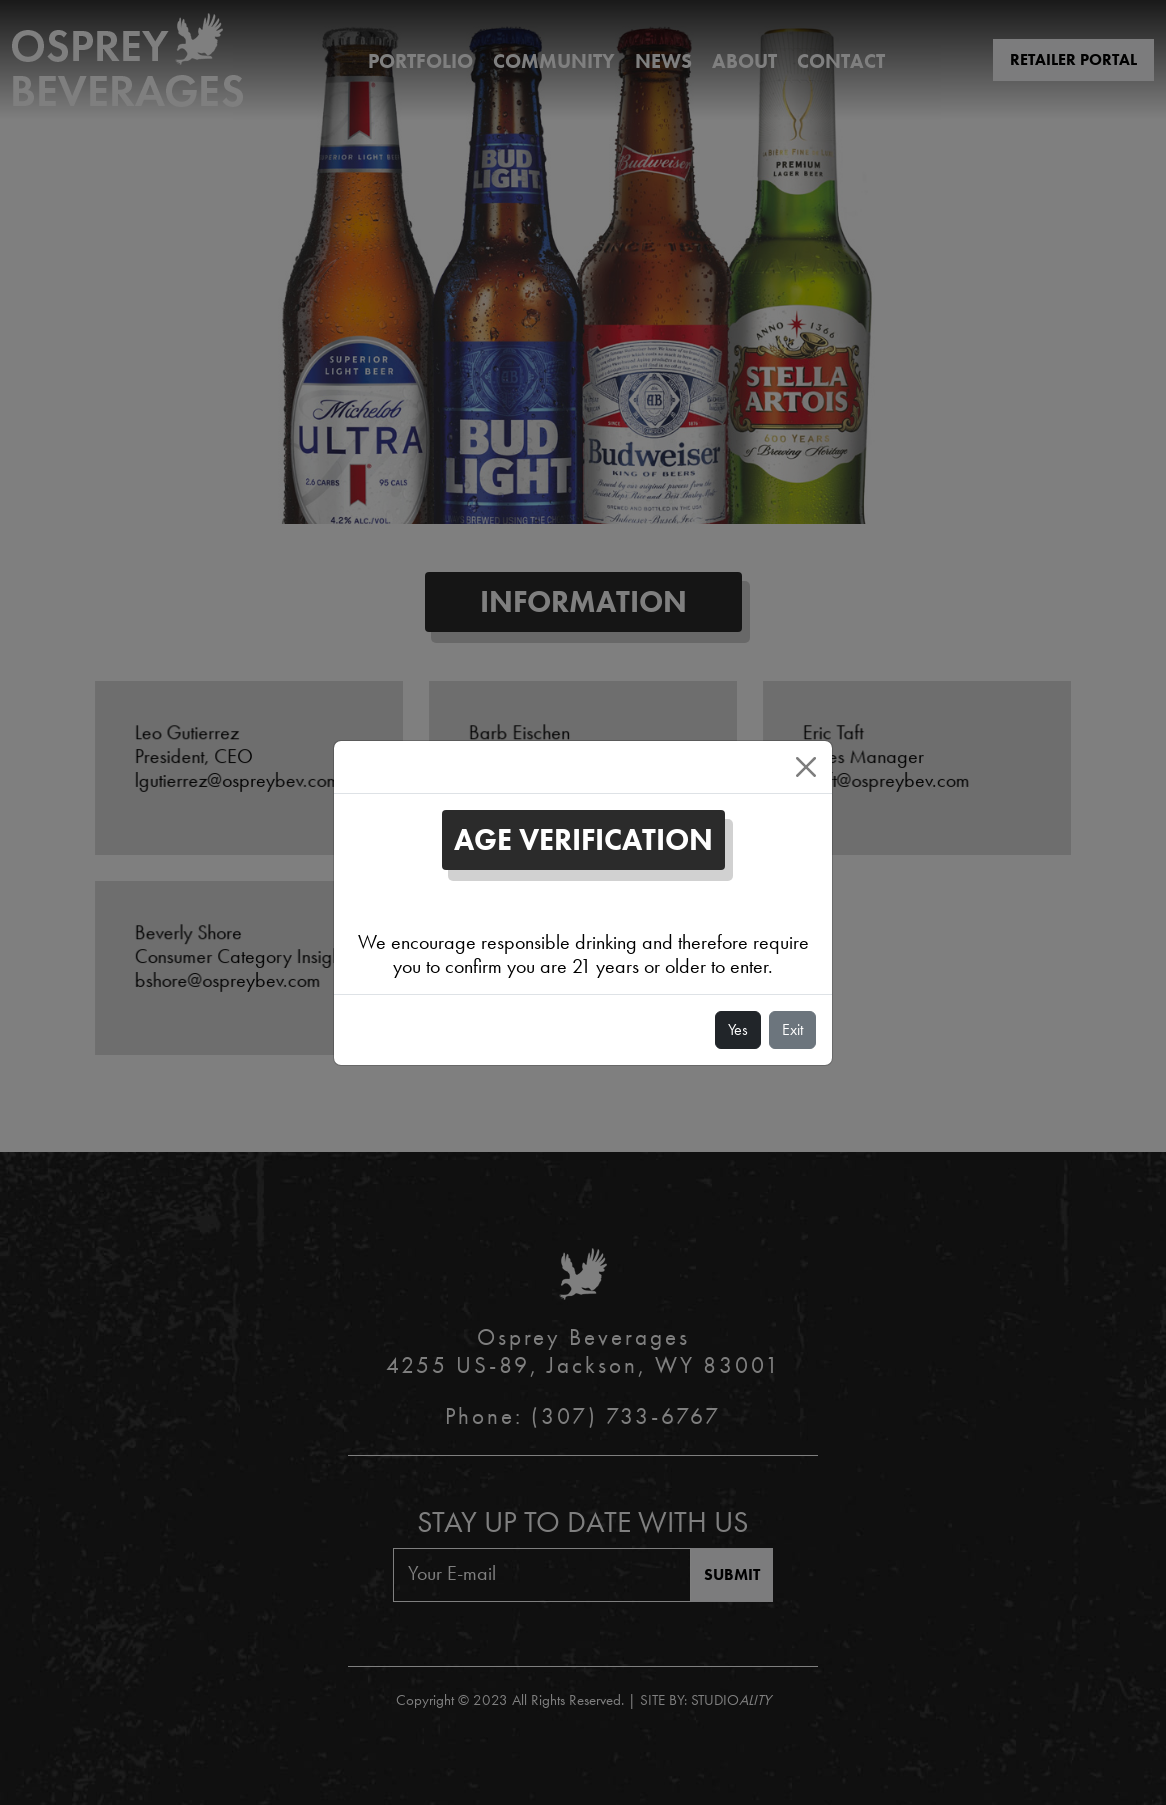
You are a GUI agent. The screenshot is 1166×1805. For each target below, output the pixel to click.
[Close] (806, 767)
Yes (738, 1029)
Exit (792, 1029)
